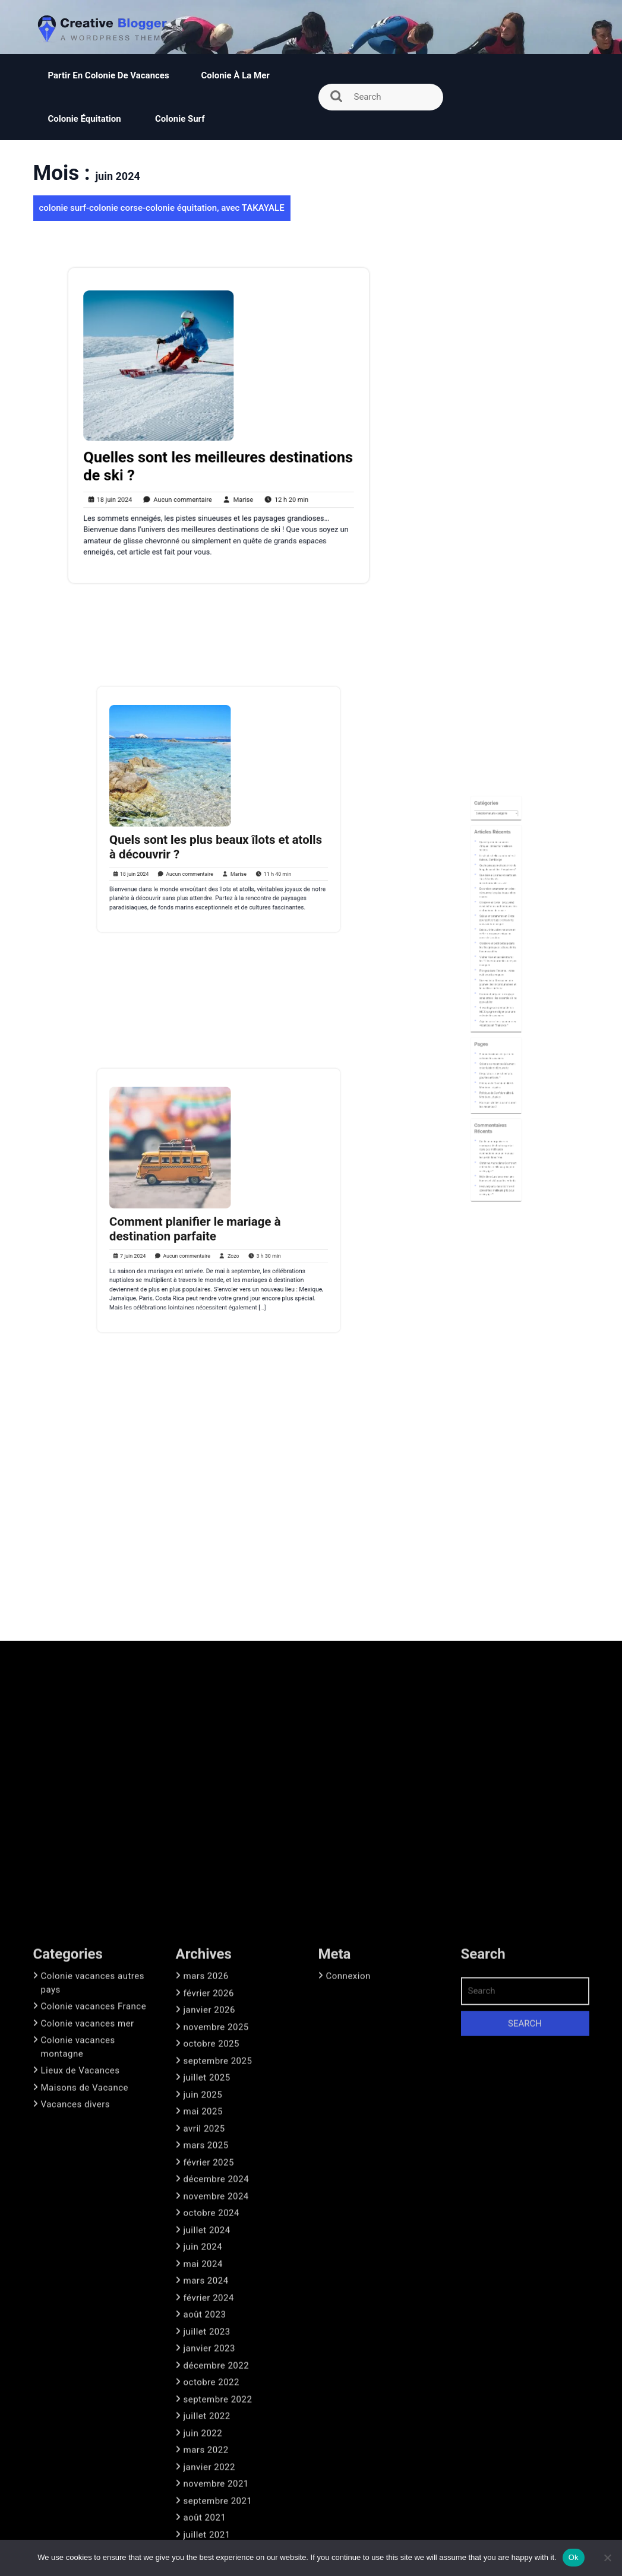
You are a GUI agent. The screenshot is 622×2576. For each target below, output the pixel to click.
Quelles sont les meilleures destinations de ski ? (217, 457)
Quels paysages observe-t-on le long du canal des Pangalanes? (497, 929)
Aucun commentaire (184, 483)
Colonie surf (180, 118)
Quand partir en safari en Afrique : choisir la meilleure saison (496, 919)
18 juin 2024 (131, 483)
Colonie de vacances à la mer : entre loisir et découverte (497, 1032)
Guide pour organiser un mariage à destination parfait (497, 1073)
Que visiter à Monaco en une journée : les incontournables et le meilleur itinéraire (497, 990)
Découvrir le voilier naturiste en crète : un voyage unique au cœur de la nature (497, 964)
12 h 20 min (269, 483)
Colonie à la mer (235, 75)
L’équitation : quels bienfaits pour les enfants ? (496, 1038)
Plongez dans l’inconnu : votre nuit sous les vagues (497, 984)
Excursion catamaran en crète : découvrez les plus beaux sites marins (497, 943)
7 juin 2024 (162, 1234)
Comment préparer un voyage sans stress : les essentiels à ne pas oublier (497, 998)
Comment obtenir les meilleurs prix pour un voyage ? (497, 1085)
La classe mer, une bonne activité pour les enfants (497, 1091)
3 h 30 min (245, 1234)
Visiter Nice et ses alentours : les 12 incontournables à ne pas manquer (497, 979)
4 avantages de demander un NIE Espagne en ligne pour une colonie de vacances (497, 1005)
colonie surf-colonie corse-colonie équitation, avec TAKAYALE (162, 207)
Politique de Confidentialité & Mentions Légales (497, 1043)
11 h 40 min (251, 849)
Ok (574, 2557)
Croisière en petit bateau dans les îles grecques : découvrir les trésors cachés (497, 971)
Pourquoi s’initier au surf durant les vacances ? (497, 1053)
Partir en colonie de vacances (108, 75)
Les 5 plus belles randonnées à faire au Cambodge (497, 924)
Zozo (223, 1234)
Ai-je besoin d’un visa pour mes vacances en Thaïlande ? (497, 1010)
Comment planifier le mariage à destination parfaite (204, 1218)
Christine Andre (492, 1083)
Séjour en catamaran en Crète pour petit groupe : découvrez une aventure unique (497, 957)
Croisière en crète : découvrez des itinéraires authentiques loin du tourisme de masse (497, 950)
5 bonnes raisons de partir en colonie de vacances (497, 1028)
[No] (607, 2558)
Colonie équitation (86, 118)
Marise (231, 483)
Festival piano (492, 1096)
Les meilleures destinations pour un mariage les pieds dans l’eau (497, 1078)
